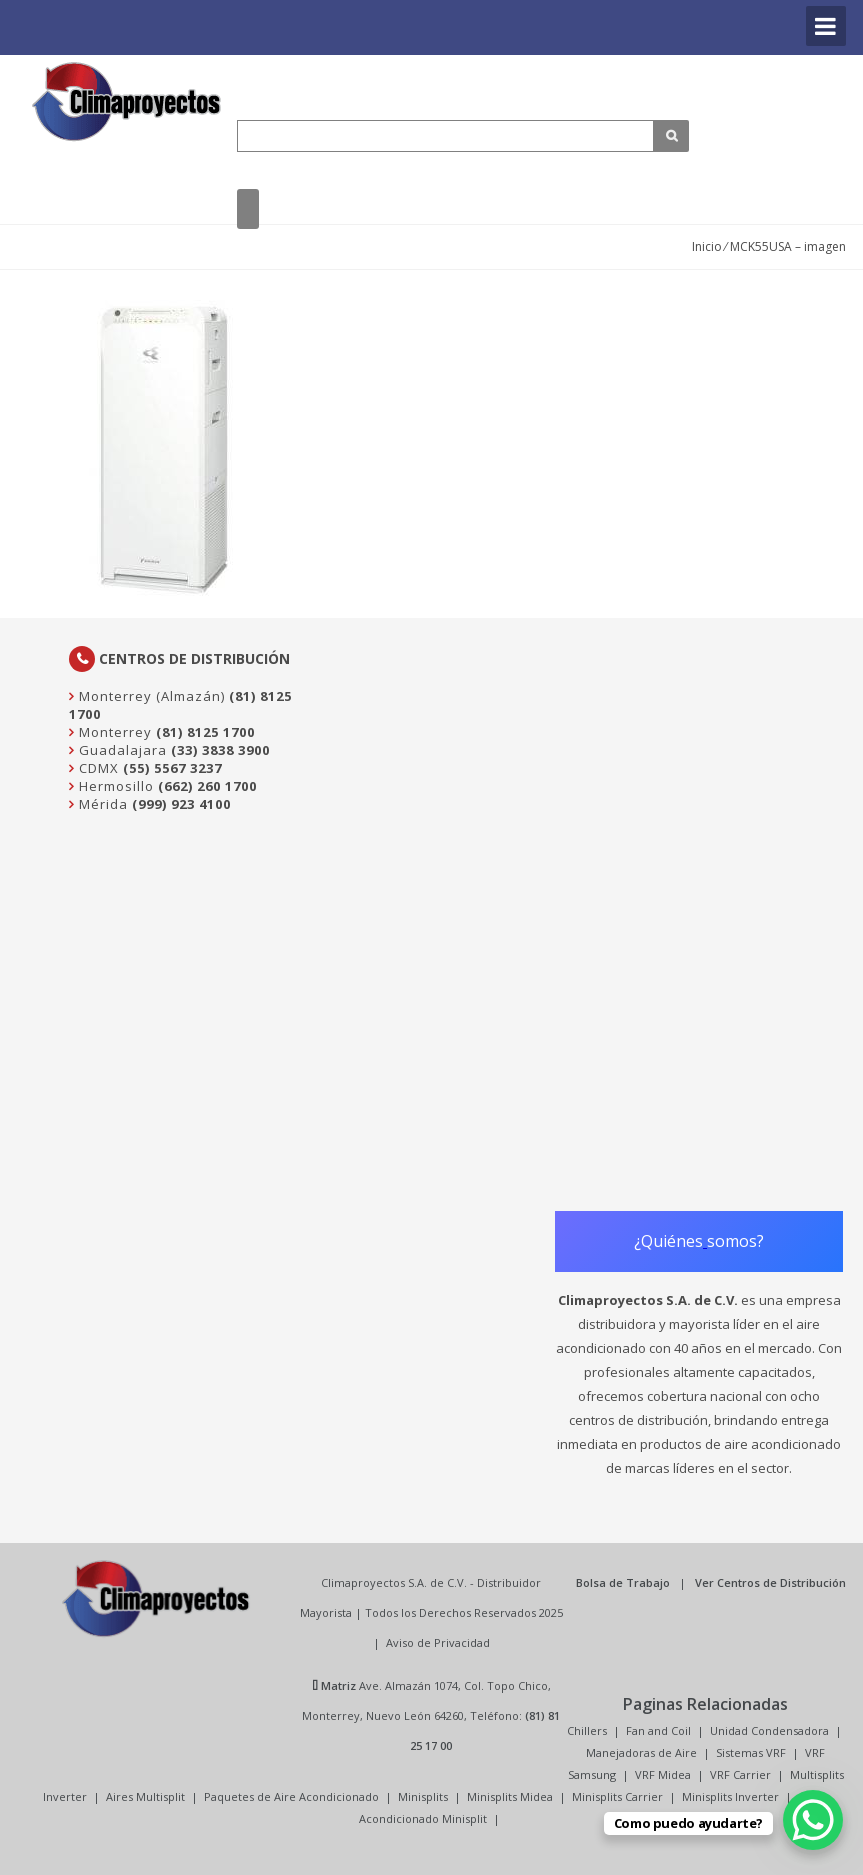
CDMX (97, 768)
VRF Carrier (740, 1774)
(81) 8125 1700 (205, 732)
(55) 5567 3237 (172, 768)
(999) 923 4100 (181, 804)
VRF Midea (663, 1774)
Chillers (587, 1730)
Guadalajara (121, 750)
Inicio (707, 246)
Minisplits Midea (510, 1796)
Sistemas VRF (751, 1752)
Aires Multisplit (145, 1796)
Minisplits (423, 1796)
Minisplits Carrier (617, 1796)
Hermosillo (114, 786)
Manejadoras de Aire (641, 1752)
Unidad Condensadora (769, 1730)
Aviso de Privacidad (438, 1642)
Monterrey (113, 732)
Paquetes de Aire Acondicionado (291, 1796)
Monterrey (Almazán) (150, 696)
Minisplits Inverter (730, 1796)
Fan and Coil (658, 1730)
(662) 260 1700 (207, 786)
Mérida (101, 804)
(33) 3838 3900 (220, 750)
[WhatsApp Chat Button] (813, 1820)
